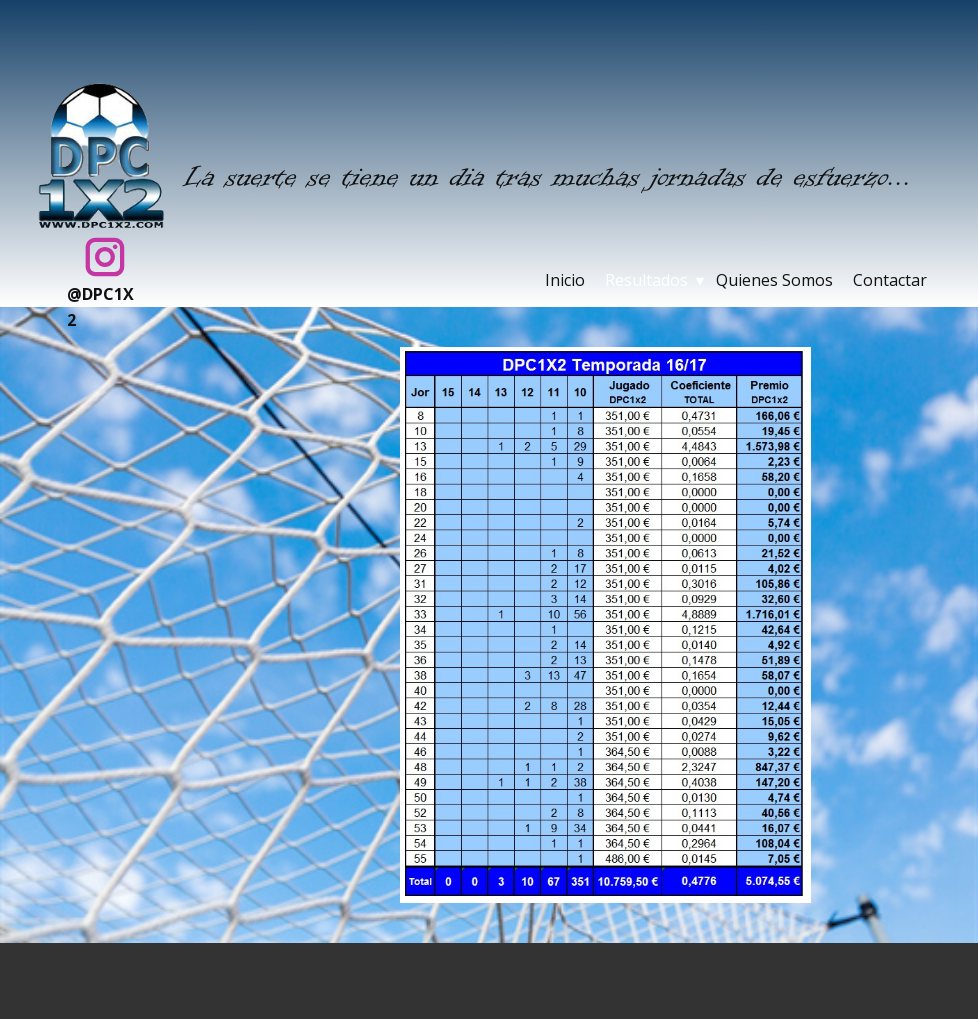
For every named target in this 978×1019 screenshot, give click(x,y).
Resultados (646, 280)
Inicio (565, 280)
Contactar (890, 280)
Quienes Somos (774, 280)
